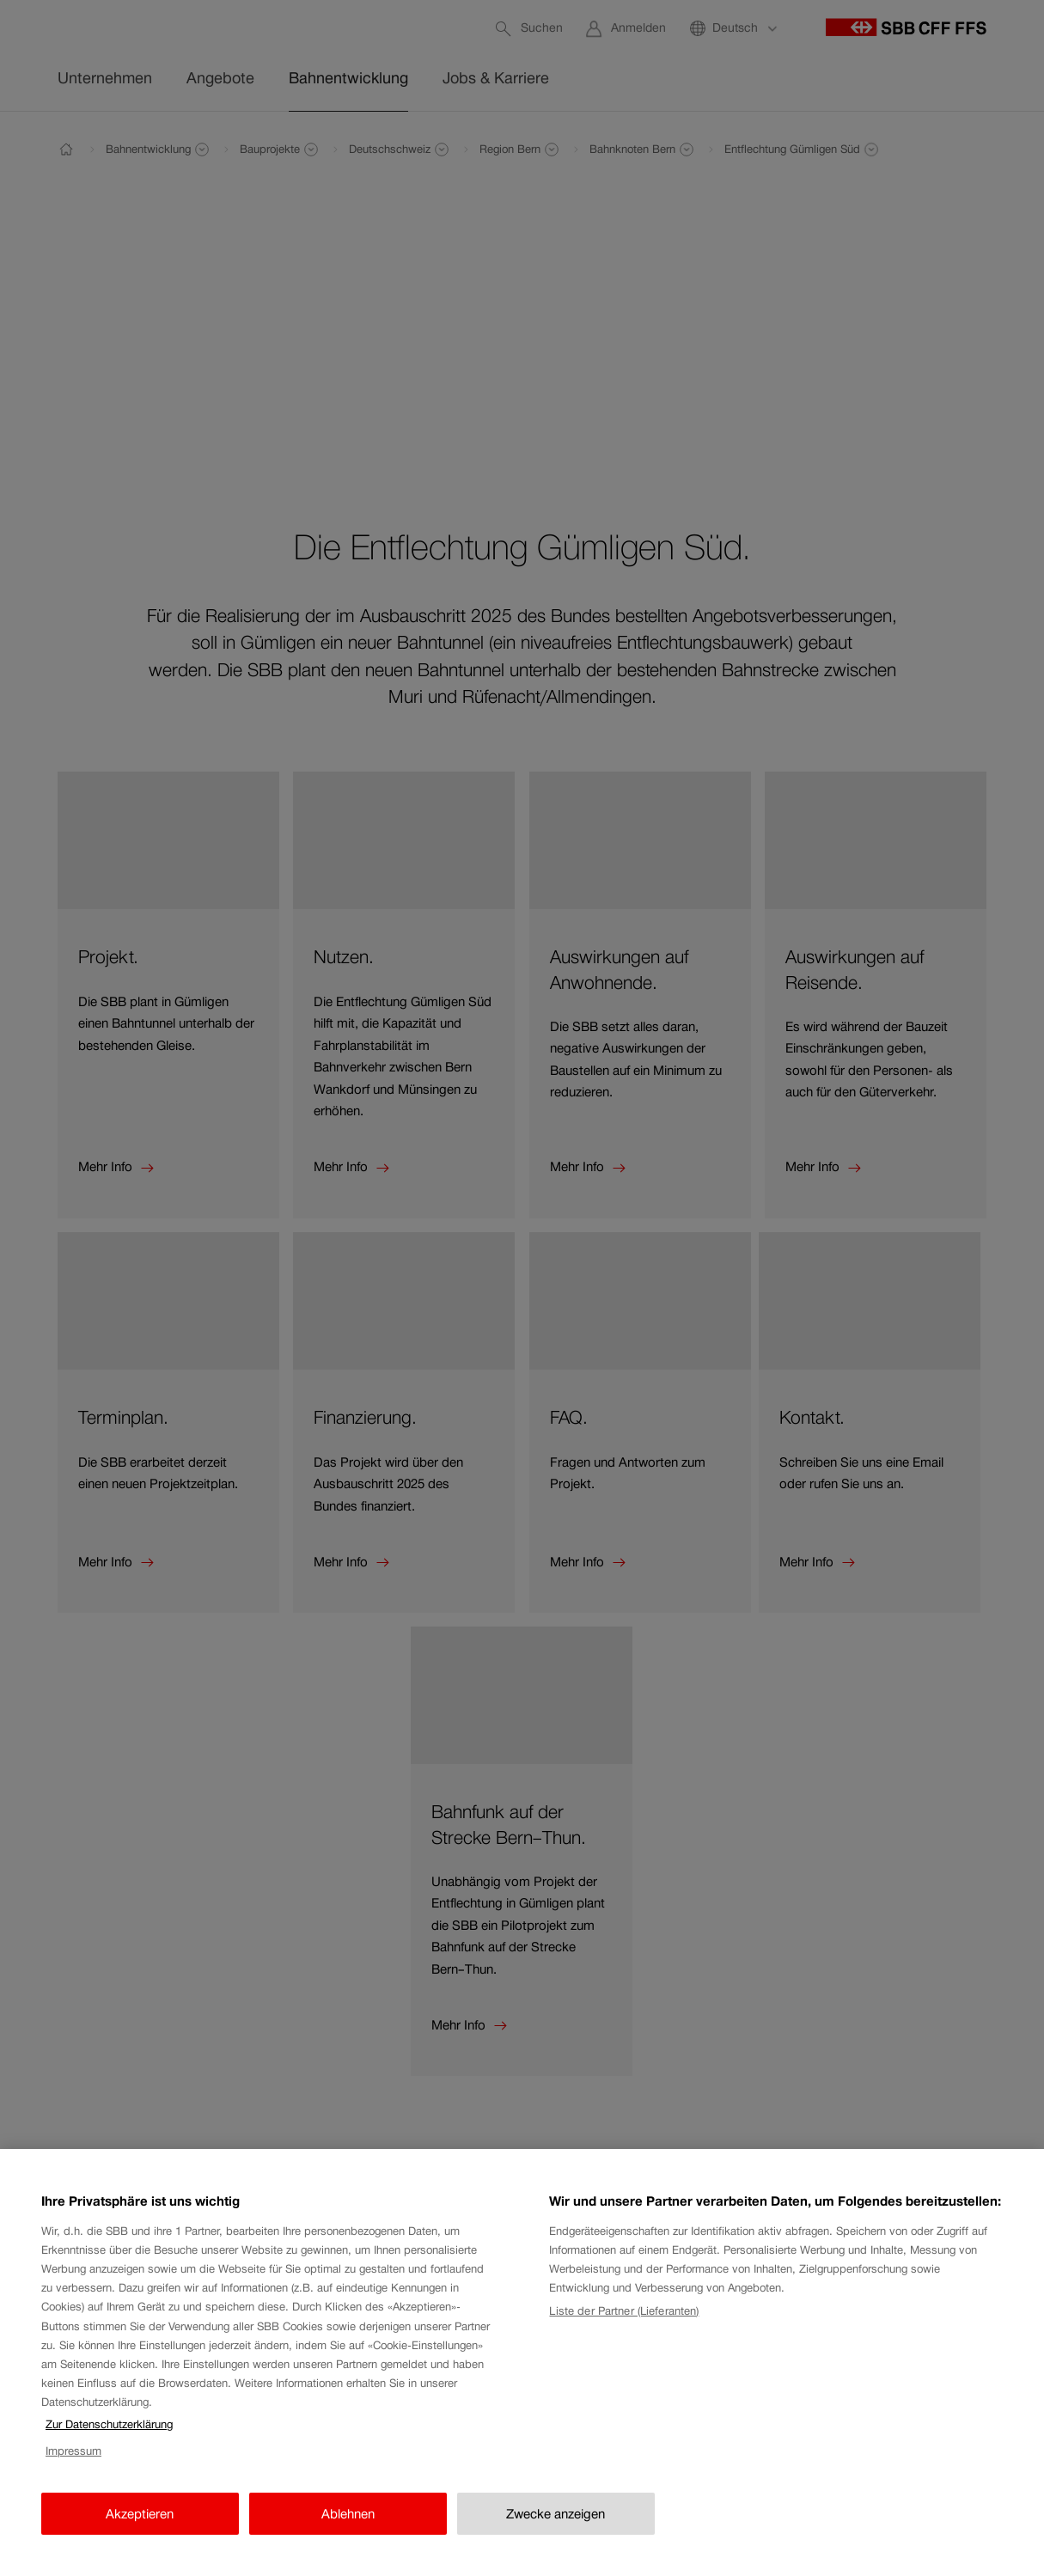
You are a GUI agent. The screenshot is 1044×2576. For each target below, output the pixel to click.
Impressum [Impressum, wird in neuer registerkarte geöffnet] (73, 2451)
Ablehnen (348, 2513)
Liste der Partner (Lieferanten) (624, 2310)
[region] (522, 2362)
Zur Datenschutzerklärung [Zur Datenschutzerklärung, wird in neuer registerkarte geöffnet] (109, 2424)
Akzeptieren (140, 2513)
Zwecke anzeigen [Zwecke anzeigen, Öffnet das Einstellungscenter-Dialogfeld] (555, 2513)
